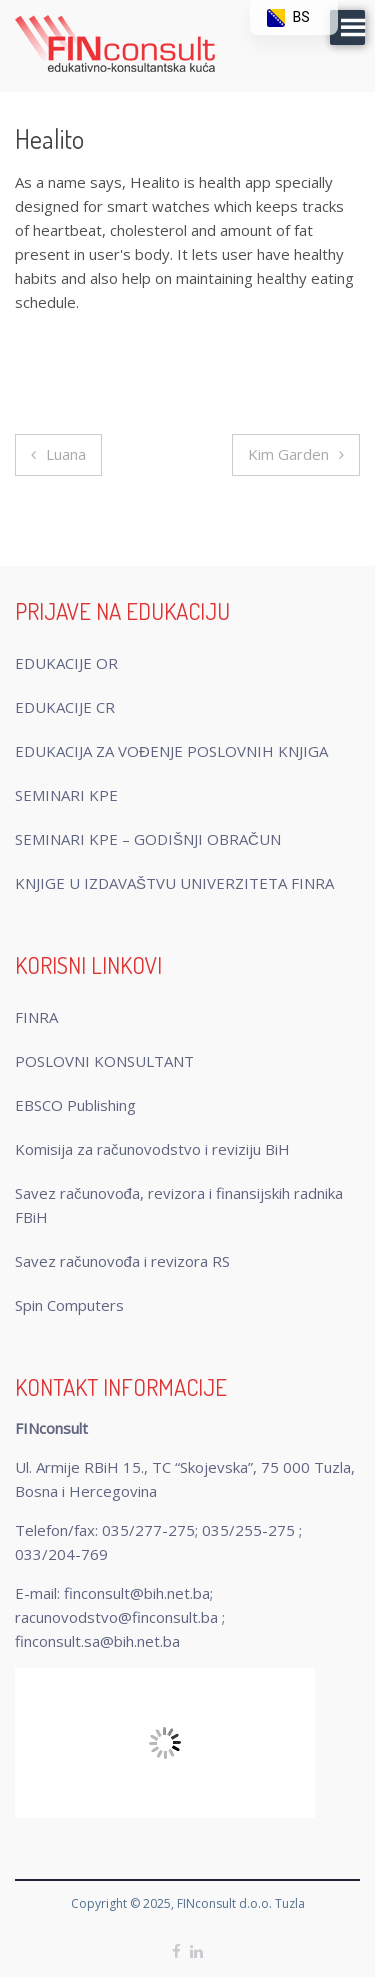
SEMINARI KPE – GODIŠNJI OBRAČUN (148, 839)
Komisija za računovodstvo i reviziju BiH (152, 1149)
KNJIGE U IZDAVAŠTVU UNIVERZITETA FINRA (174, 883)
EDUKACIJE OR (66, 663)
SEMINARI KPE (66, 795)
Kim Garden (288, 454)
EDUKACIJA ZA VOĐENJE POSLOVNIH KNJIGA (171, 751)
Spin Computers (69, 1305)
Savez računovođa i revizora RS (122, 1261)
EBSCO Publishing (75, 1105)
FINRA (36, 1017)
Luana (66, 454)
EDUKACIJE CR (65, 707)
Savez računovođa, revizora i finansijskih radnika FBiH (179, 1205)
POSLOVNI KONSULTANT (104, 1061)
